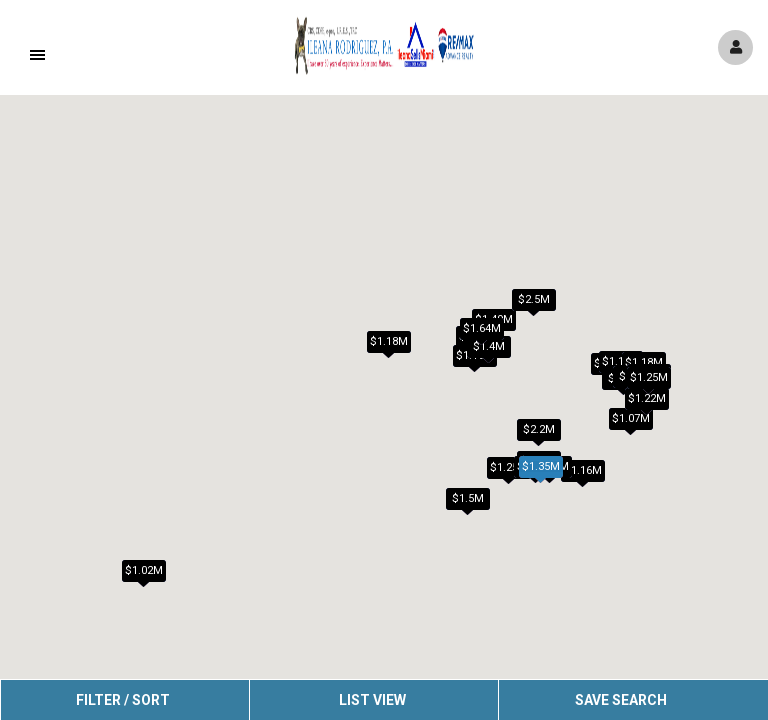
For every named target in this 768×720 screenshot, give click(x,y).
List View (372, 700)
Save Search (621, 700)
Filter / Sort (123, 700)
